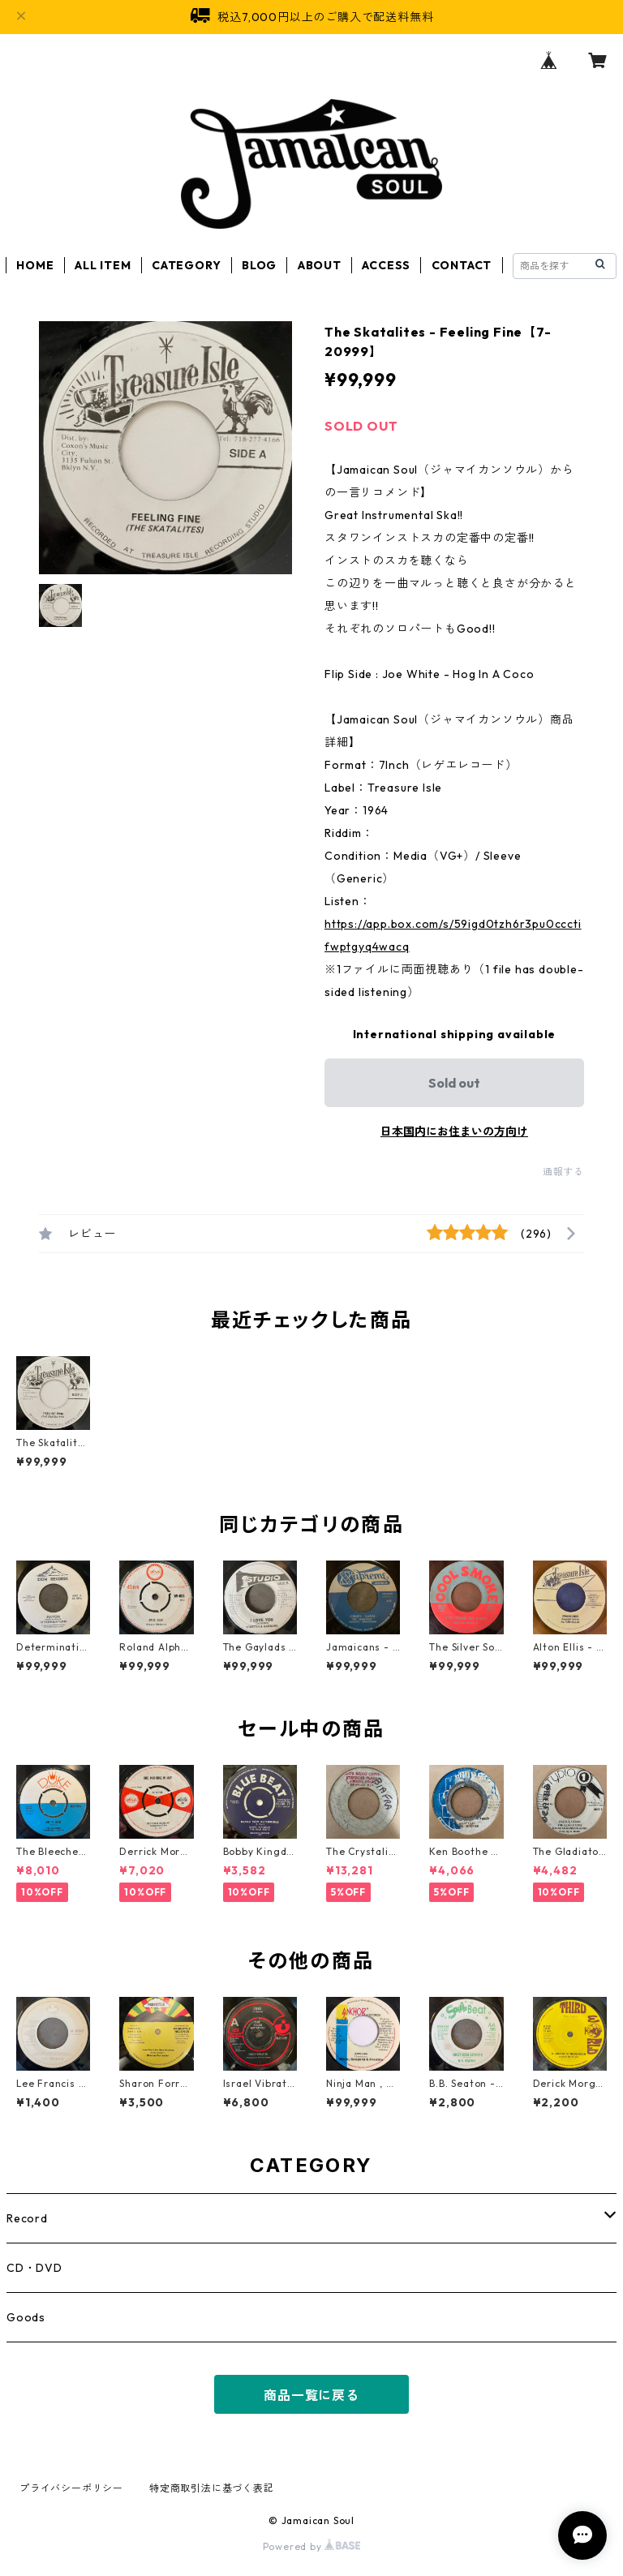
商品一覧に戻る (311, 2395)
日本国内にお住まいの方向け (454, 1131)
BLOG (259, 265)
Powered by (312, 2546)
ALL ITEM (103, 265)
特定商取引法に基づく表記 (211, 2488)
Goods (25, 2317)
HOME (35, 265)
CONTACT (462, 265)
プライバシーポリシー (71, 2488)
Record (27, 2218)
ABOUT (320, 265)
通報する (563, 1172)
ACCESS (386, 265)
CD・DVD (34, 2267)
